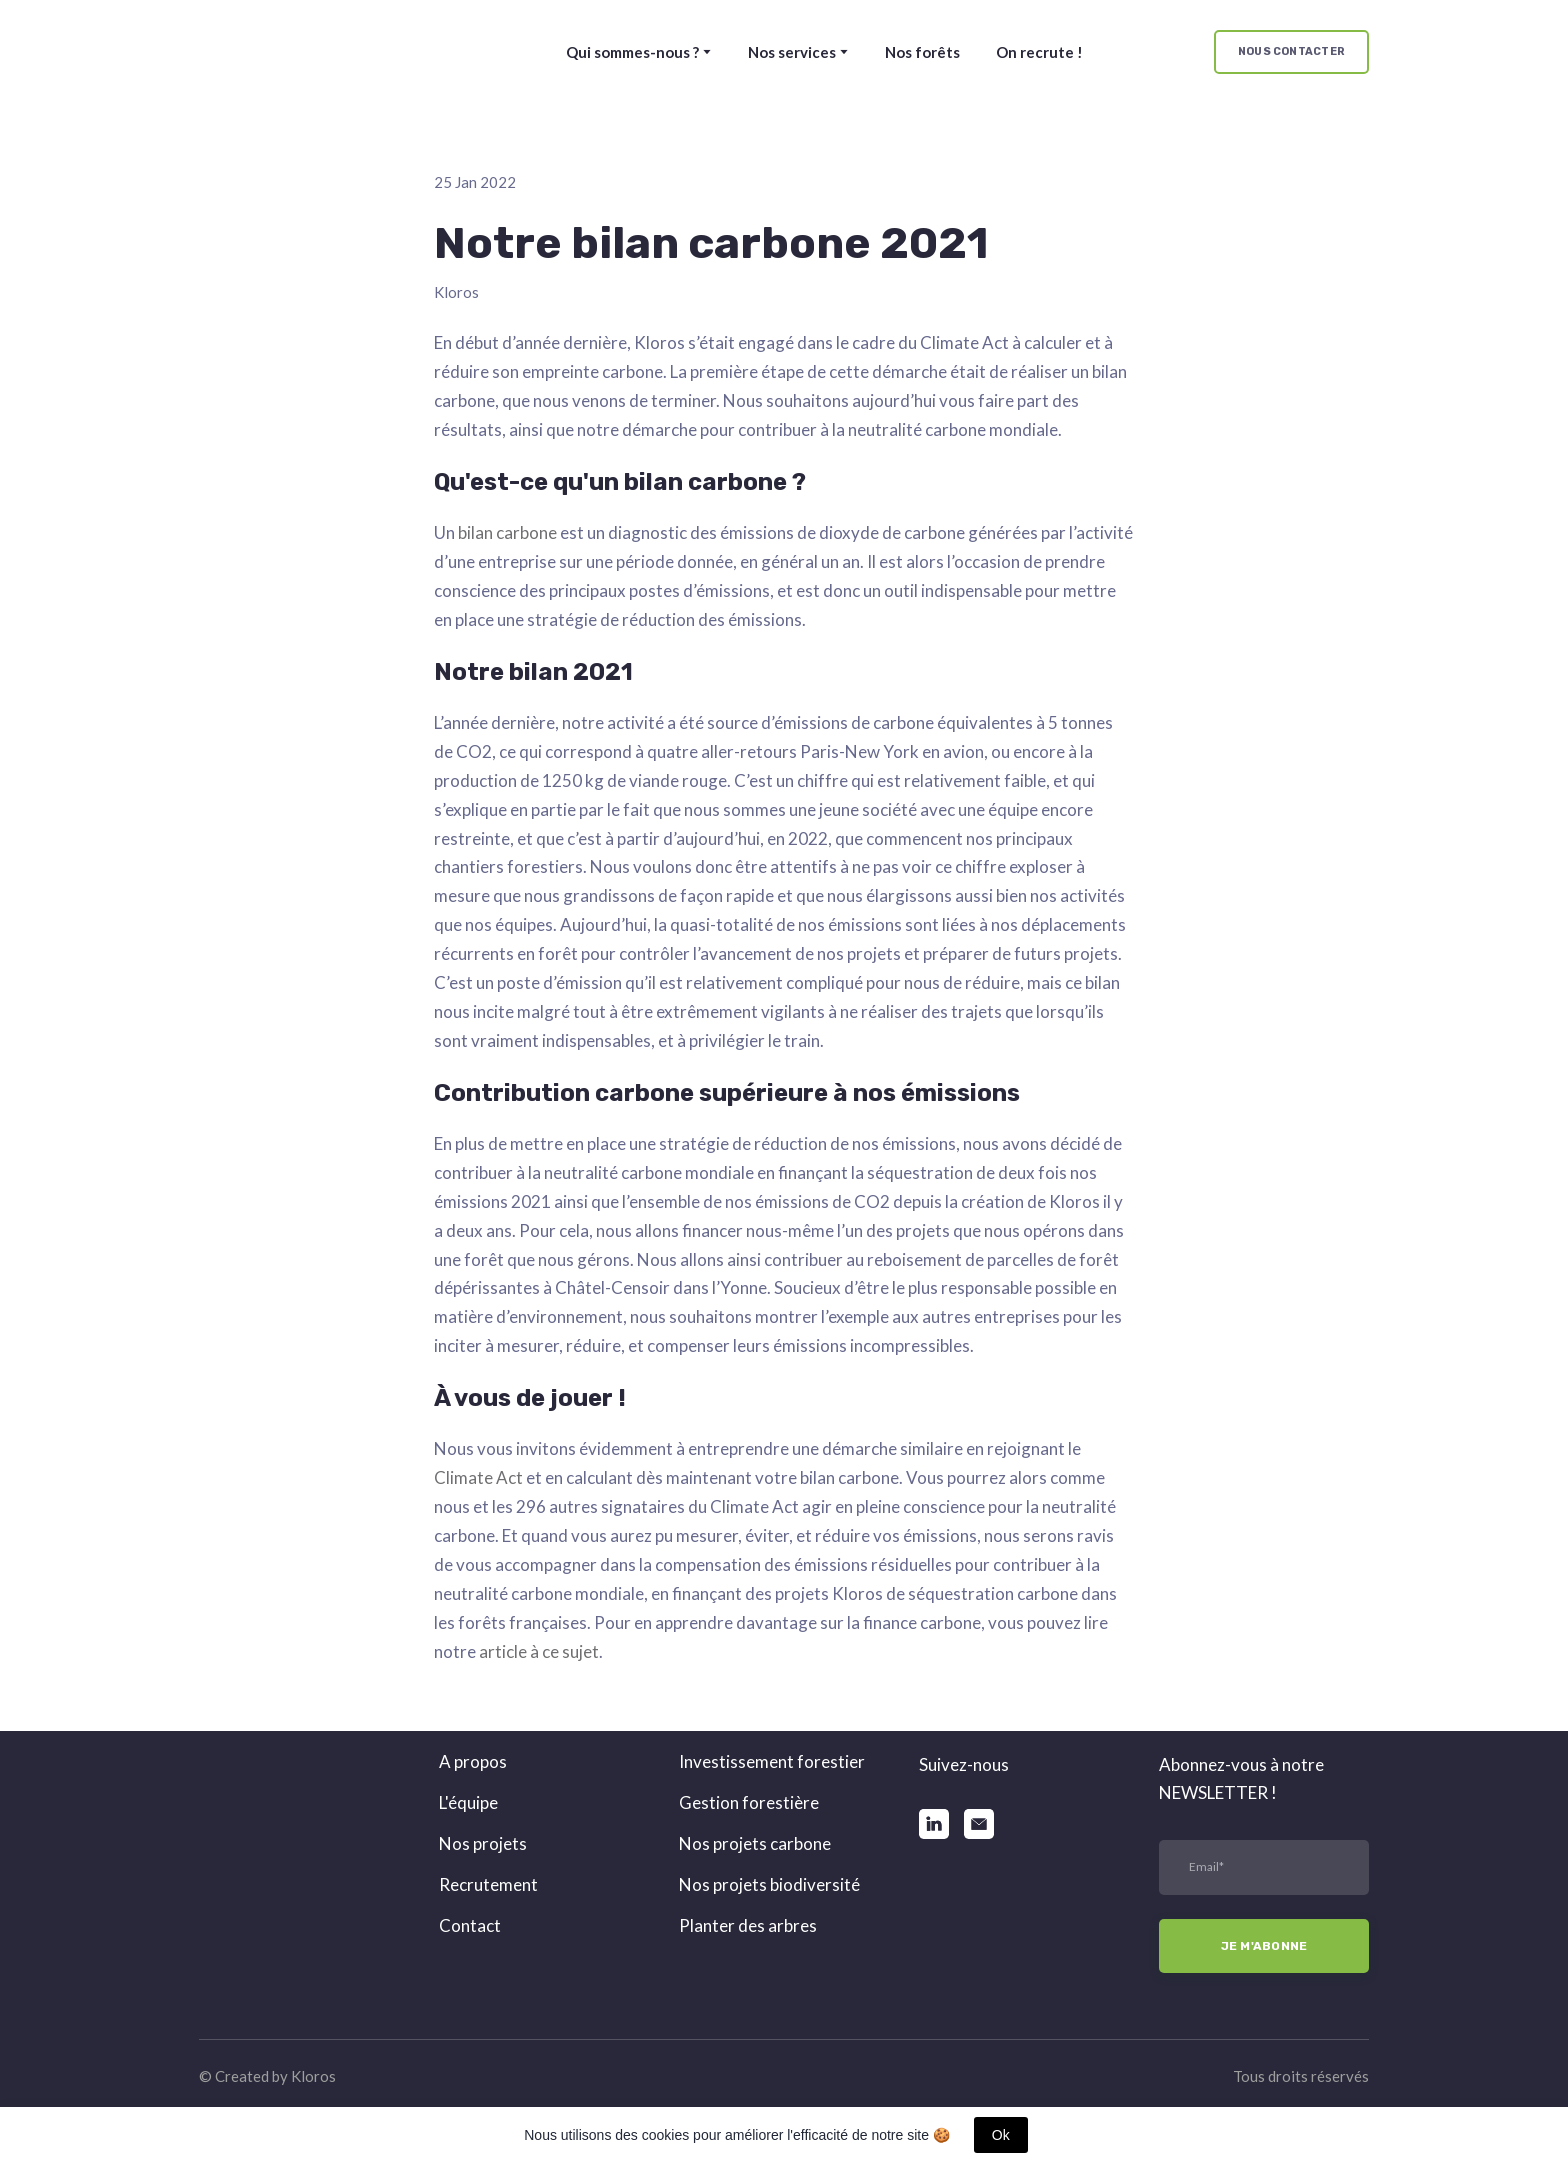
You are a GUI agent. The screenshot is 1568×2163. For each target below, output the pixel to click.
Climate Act (478, 1477)
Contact (470, 1925)
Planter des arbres (748, 1925)
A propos (473, 1761)
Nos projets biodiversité (769, 1884)
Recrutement (488, 1884)
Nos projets (483, 1843)
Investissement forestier (772, 1761)
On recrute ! (1039, 52)
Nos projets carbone (755, 1843)
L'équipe (468, 1802)
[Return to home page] (281, 52)
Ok (1001, 2135)
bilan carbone (507, 532)
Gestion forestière (749, 1802)
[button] (1291, 52)
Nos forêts (922, 52)
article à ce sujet (539, 1651)
